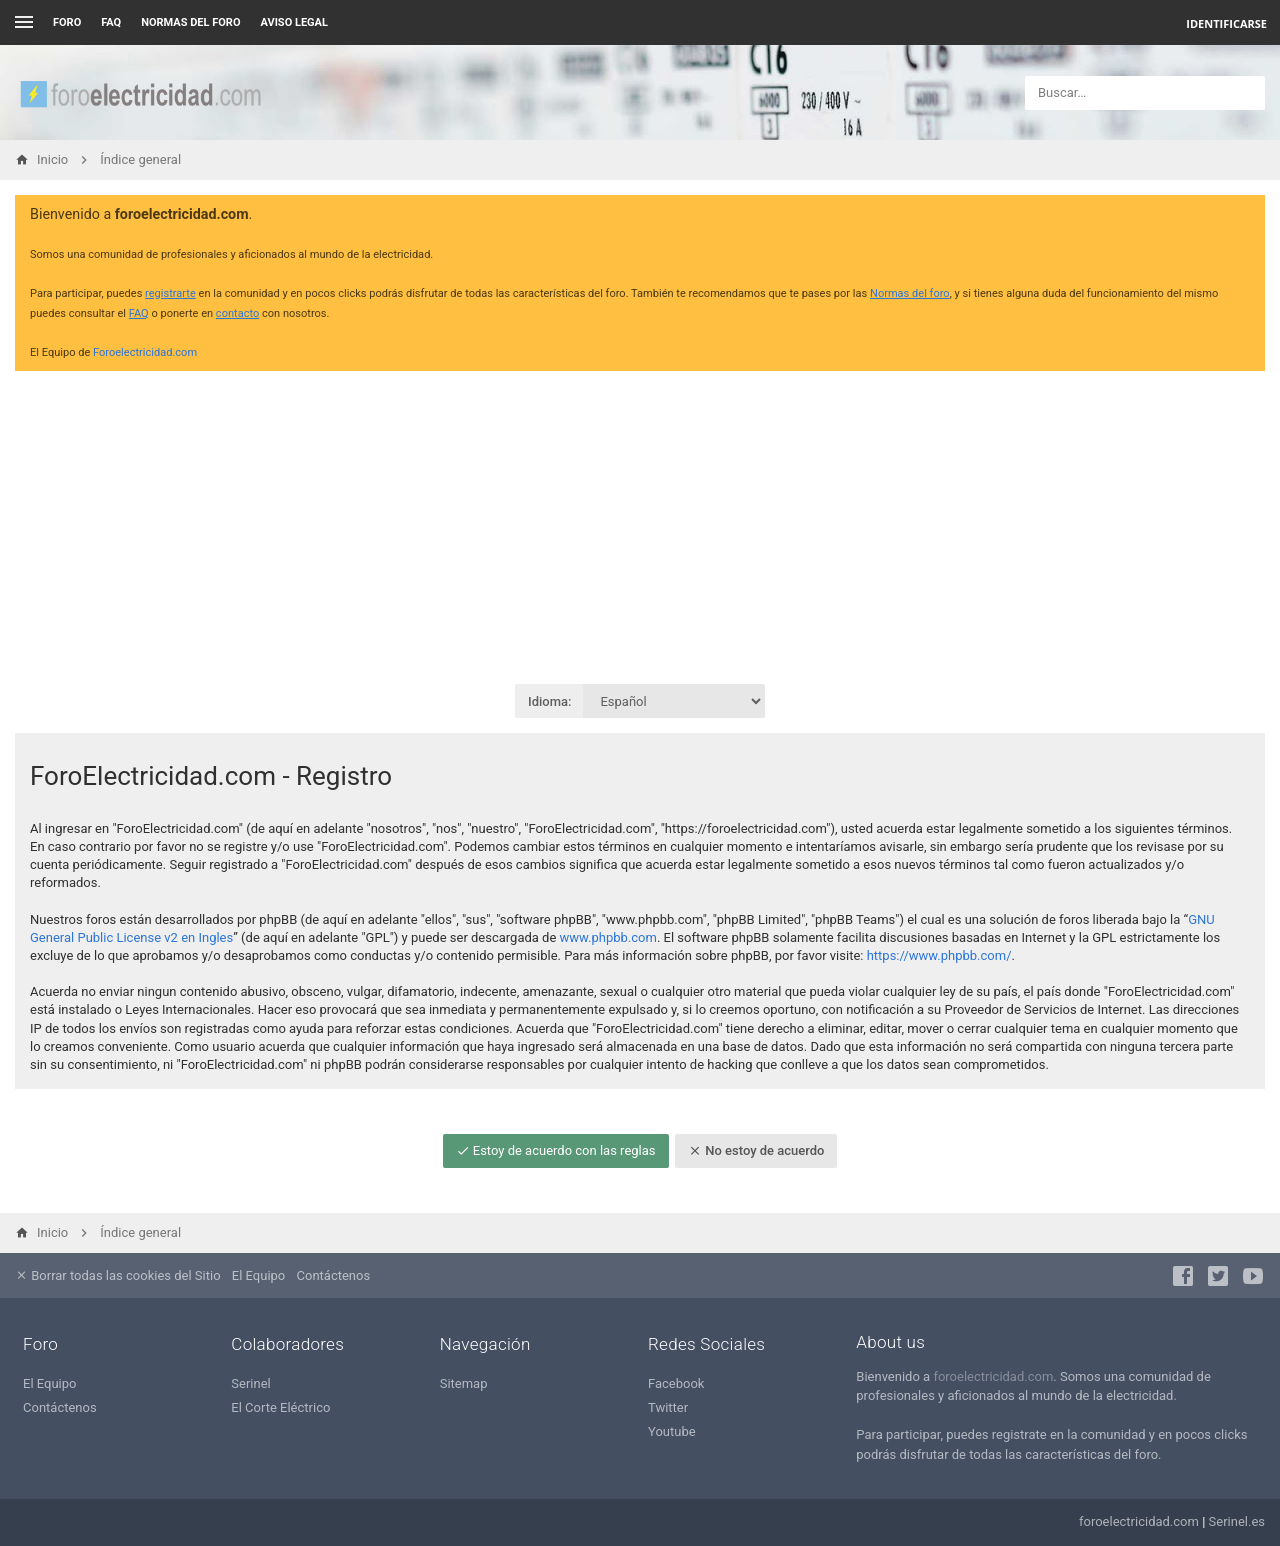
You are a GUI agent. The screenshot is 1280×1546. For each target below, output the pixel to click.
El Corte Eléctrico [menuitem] (280, 1407)
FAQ (111, 22)
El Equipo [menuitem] (258, 1275)
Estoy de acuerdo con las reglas (556, 1150)
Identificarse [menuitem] (1226, 23)
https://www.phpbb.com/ (939, 955)
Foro (67, 22)
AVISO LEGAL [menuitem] (294, 22)
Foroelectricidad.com (145, 352)
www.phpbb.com (608, 937)
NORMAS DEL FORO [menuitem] (190, 22)
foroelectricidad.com (993, 1376)
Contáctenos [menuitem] (334, 1275)
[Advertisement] (640, 526)
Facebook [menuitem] (676, 1383)
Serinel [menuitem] (250, 1383)
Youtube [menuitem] (672, 1431)
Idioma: (549, 701)
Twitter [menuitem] (668, 1407)
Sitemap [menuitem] (464, 1383)
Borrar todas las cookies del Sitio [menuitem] (118, 1275)
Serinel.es (1237, 1521)
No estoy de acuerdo (756, 1150)
